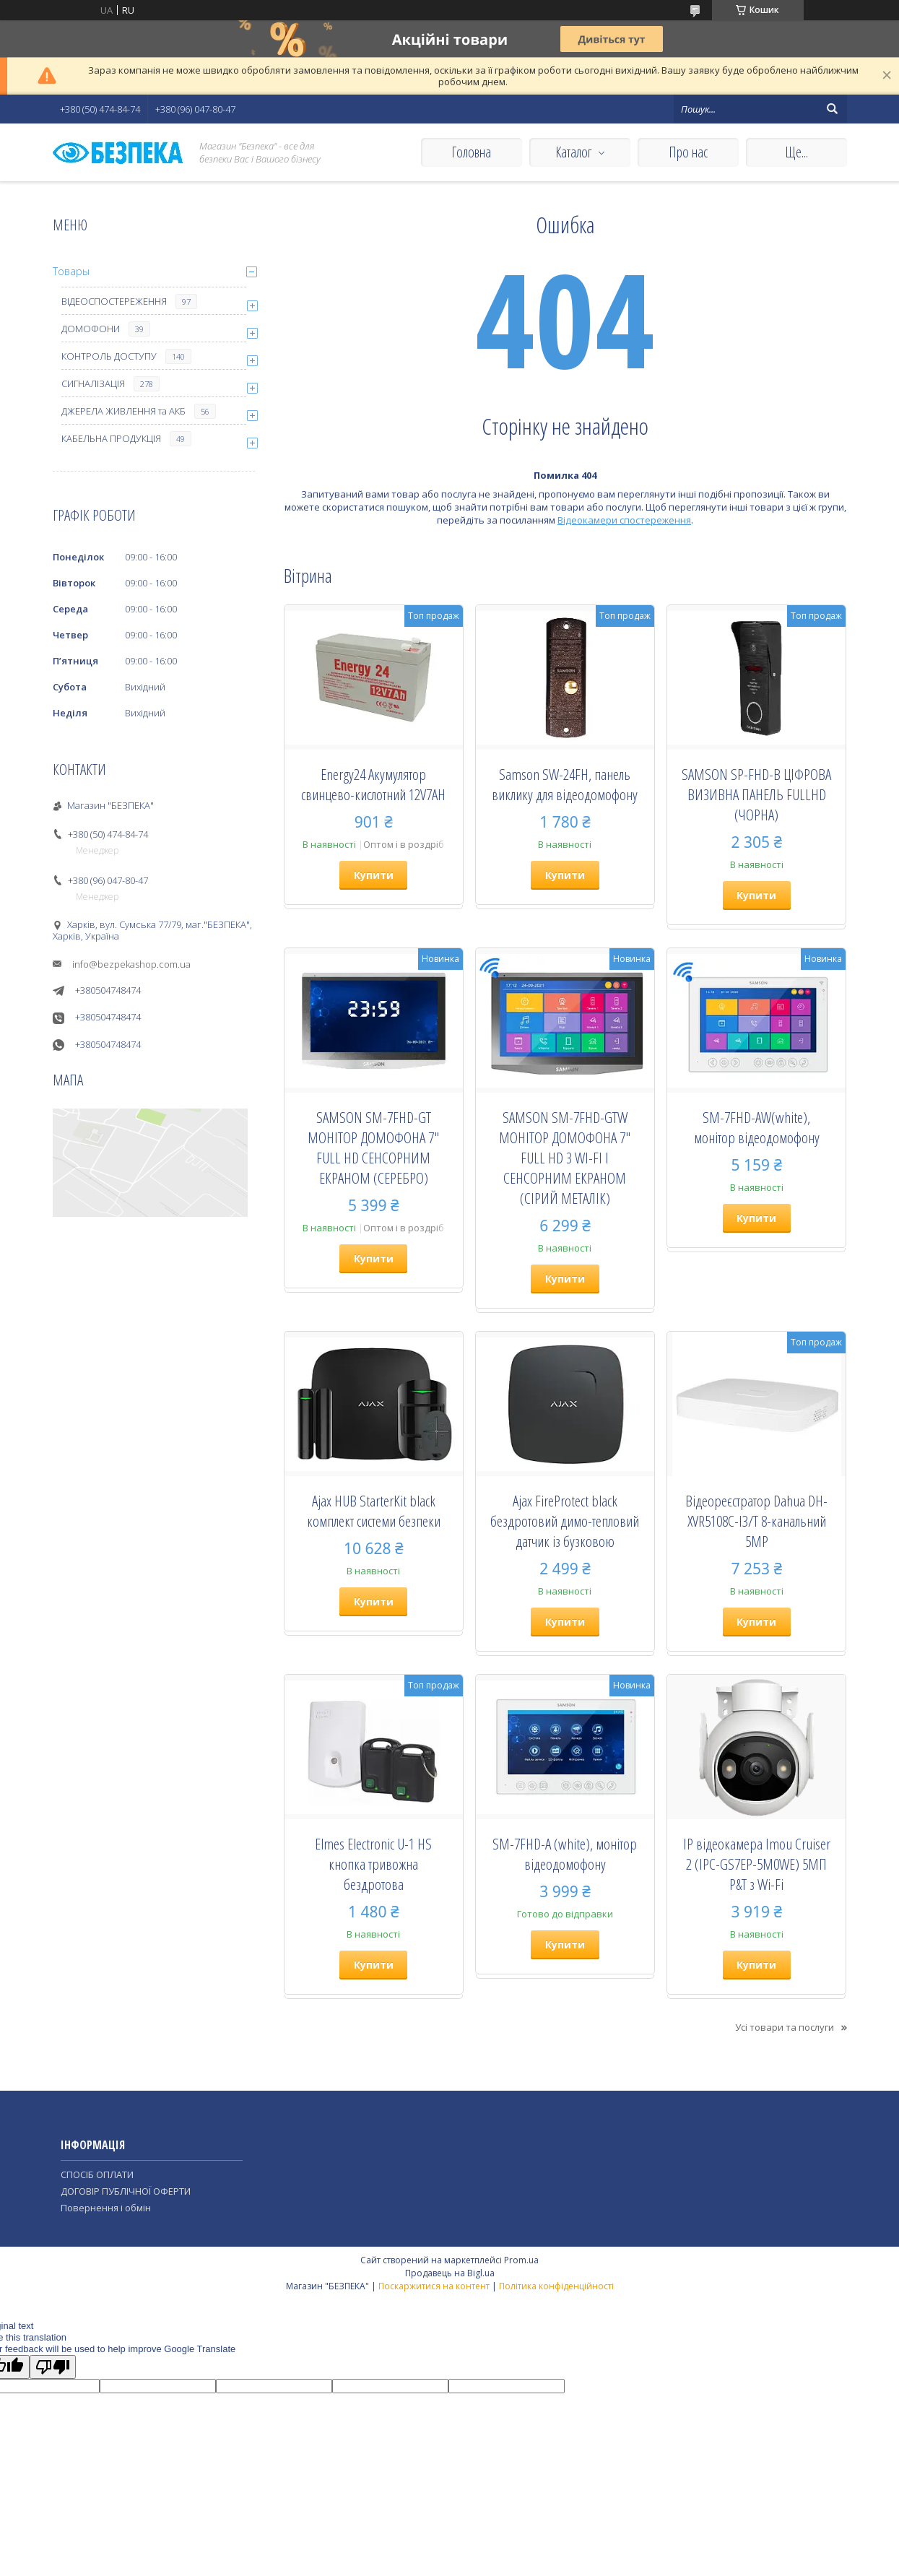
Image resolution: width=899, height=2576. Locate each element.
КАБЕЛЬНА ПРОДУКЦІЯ (111, 438)
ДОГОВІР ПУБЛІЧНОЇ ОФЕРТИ (126, 2191)
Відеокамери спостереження (624, 519)
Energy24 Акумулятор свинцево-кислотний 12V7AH (373, 784)
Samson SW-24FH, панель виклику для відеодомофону (565, 784)
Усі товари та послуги (784, 2027)
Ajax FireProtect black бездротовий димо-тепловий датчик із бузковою (564, 1521)
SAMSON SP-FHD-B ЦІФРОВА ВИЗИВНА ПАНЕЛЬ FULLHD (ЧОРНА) (756, 794)
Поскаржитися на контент (434, 2286)
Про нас (688, 152)
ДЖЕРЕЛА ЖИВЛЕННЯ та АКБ (123, 410)
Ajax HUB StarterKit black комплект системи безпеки (373, 1511)
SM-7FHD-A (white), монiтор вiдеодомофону (564, 1854)
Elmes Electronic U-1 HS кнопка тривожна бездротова (373, 1864)
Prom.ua (521, 2260)
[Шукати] (832, 109)
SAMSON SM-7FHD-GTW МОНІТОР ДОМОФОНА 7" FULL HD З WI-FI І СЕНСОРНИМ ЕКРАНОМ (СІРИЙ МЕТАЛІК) (564, 1157)
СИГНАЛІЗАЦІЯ (93, 383)
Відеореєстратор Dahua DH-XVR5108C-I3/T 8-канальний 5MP (756, 1521)
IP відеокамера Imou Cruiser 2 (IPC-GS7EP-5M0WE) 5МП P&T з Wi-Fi (756, 1864)
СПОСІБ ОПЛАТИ (97, 2174)
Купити (374, 875)
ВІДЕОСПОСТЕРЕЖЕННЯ (114, 301)
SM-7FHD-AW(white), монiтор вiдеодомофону (757, 1127)
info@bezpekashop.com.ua (131, 964)
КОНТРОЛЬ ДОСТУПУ (109, 356)
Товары (71, 271)
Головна (471, 152)
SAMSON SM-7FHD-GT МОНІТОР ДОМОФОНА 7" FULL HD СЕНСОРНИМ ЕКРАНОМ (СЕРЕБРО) (373, 1147)
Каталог (573, 152)
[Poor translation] (53, 2367)
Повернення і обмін (106, 2207)
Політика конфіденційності (556, 2286)
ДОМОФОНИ (90, 328)
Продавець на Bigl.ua (450, 2273)
